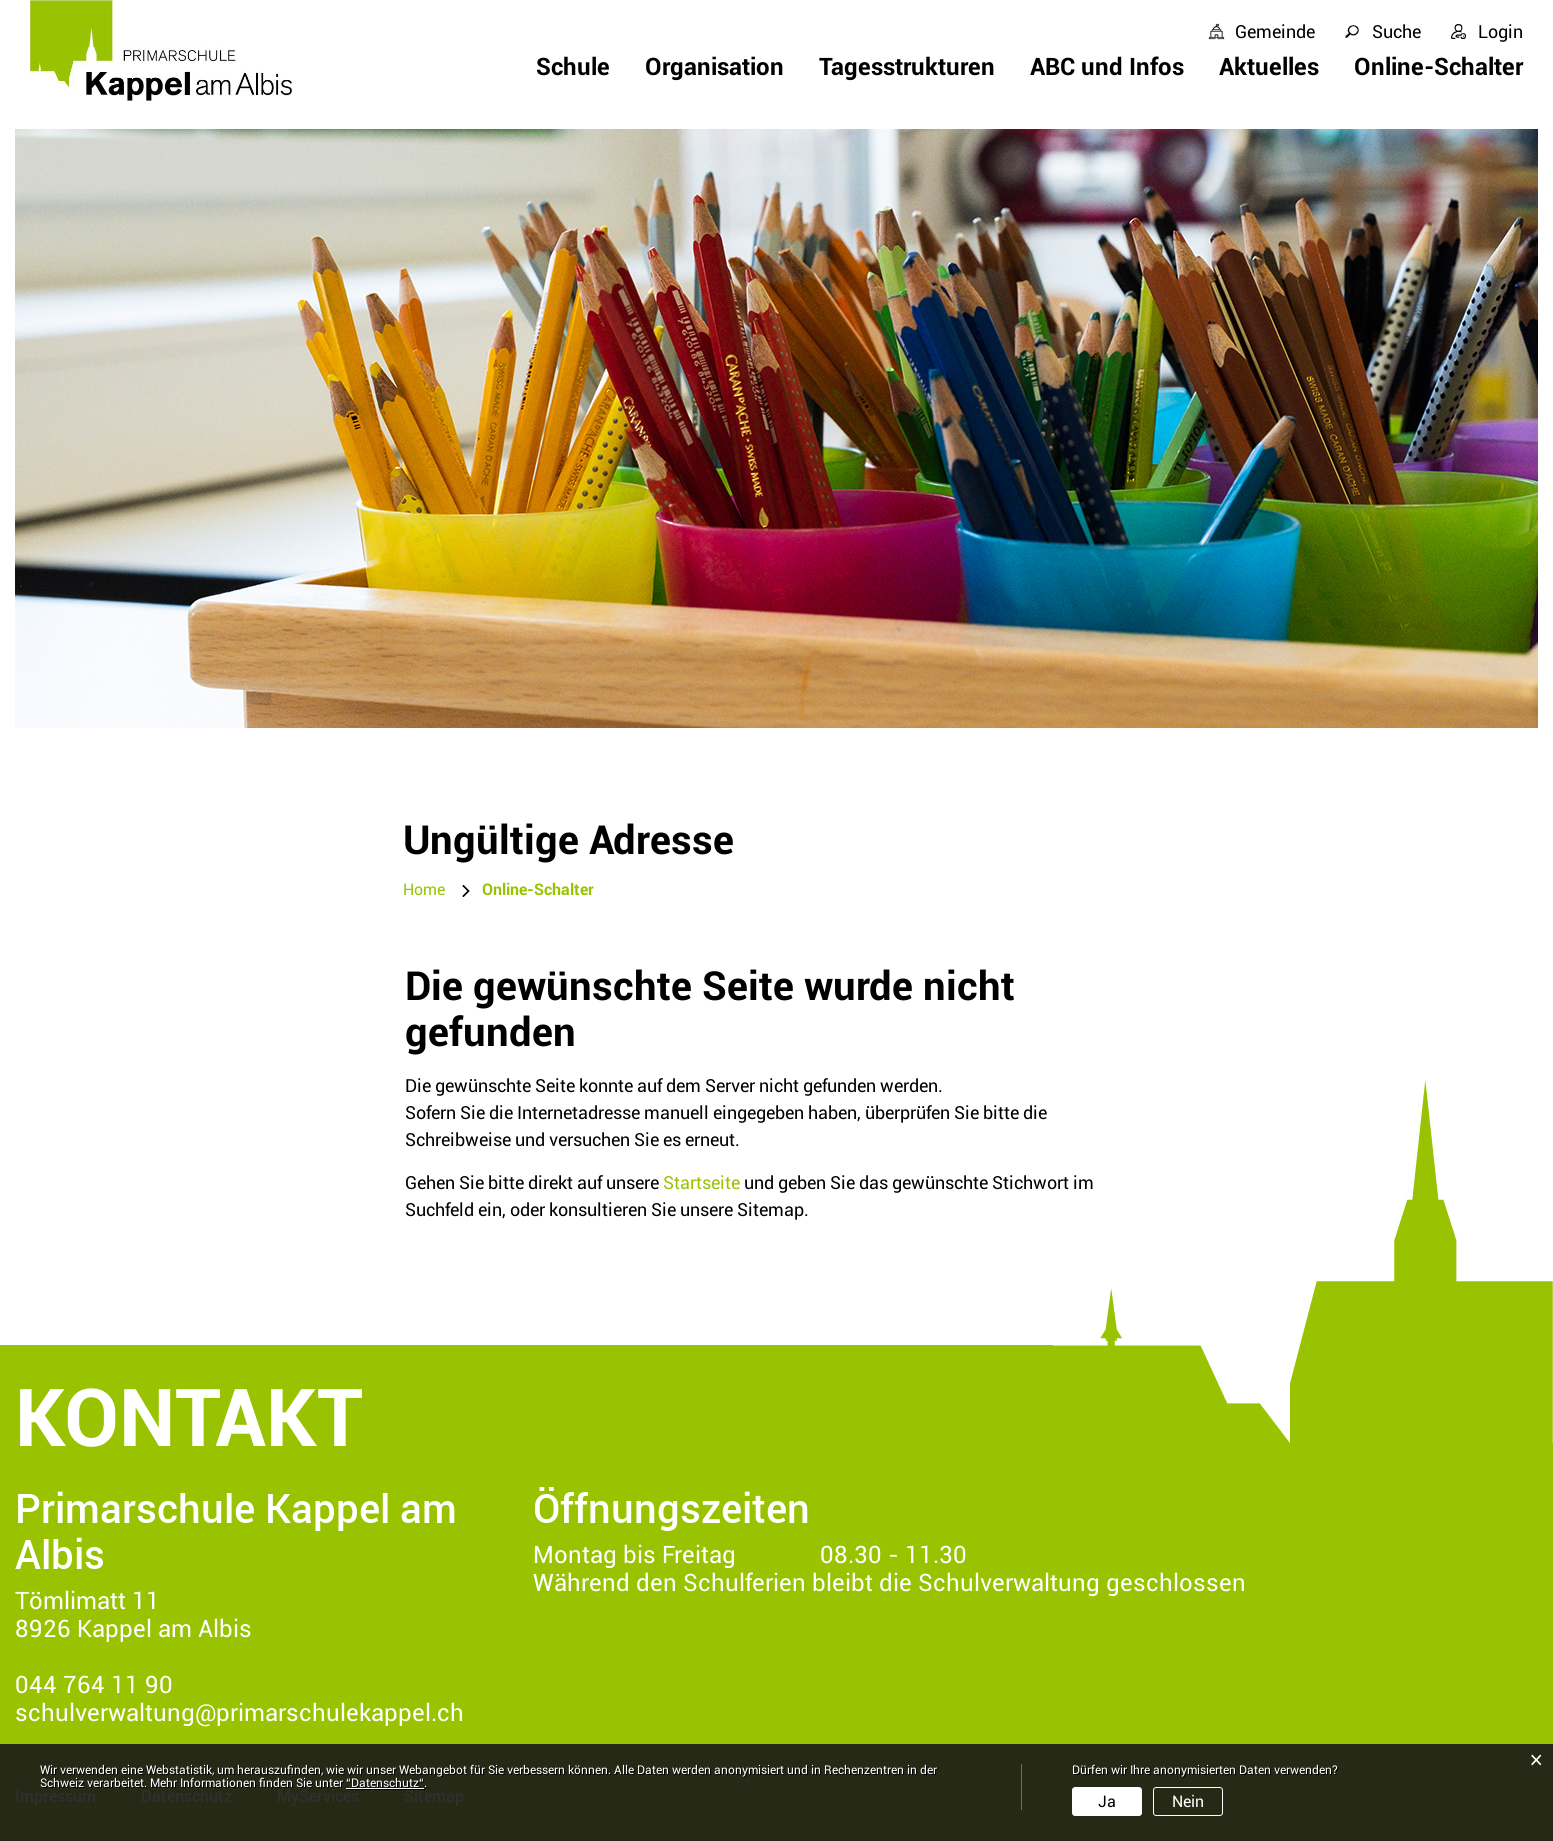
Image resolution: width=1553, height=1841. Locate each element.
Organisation (714, 67)
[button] (538, 890)
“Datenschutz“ (385, 1783)
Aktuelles (1269, 67)
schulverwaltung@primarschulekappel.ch (239, 1713)
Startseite (701, 1182)
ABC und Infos (1107, 67)
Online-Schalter (1438, 67)
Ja (1107, 1801)
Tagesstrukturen (907, 67)
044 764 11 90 (94, 1685)
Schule (573, 67)
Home (424, 889)
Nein (1188, 1801)
